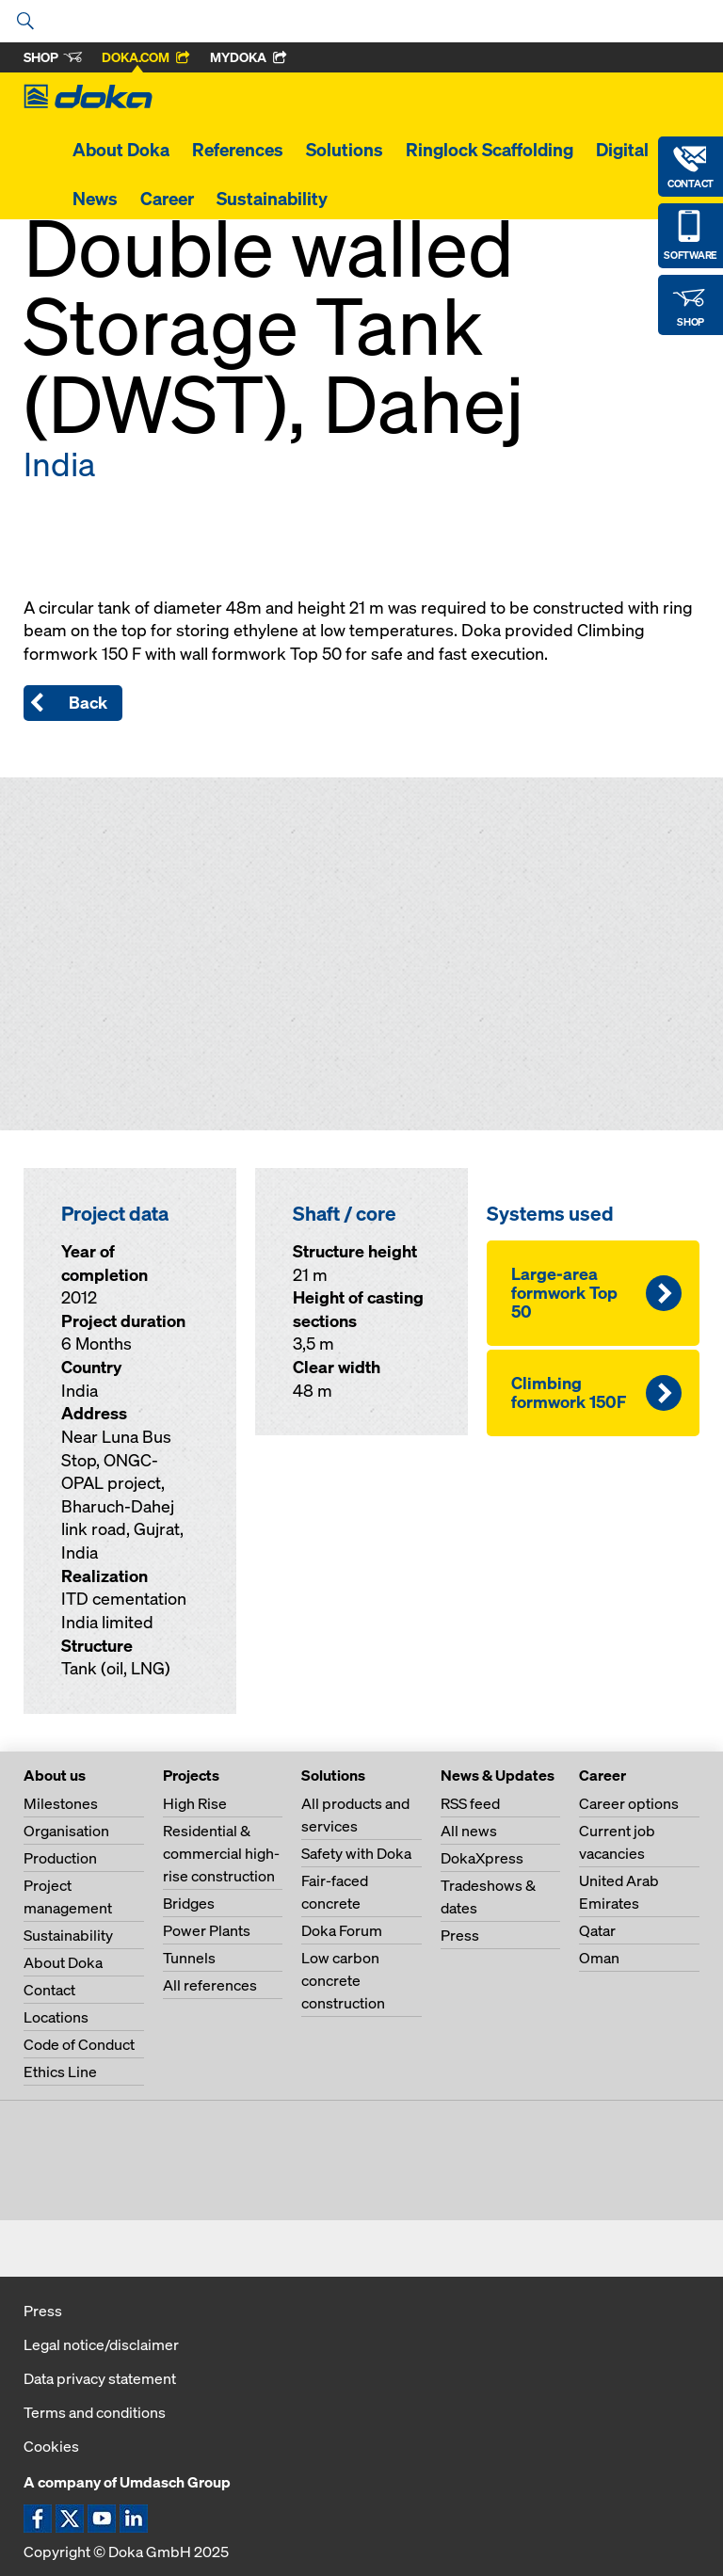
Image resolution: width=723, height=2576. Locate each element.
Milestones (61, 1803)
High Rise (195, 1803)
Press (460, 1935)
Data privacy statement (100, 2378)
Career (167, 198)
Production (60, 1858)
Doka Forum (341, 1930)
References (237, 149)
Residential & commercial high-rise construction (221, 1853)
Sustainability (272, 198)
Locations (56, 2017)
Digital (622, 149)
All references (210, 1985)
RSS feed (470, 1803)
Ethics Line (60, 2071)
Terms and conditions (95, 2412)
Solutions (344, 149)
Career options (629, 1803)
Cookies (51, 2446)
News (95, 198)
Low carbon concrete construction (343, 1980)
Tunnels (189, 1957)
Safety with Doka (356, 1853)
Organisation (66, 1830)
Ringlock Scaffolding (489, 149)
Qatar (597, 1930)
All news (469, 1830)
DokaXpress (482, 1858)
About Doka (120, 149)
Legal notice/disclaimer (101, 2344)
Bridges (189, 1903)
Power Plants (206, 1930)
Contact (49, 1989)
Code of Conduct (79, 2044)
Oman (599, 1957)
